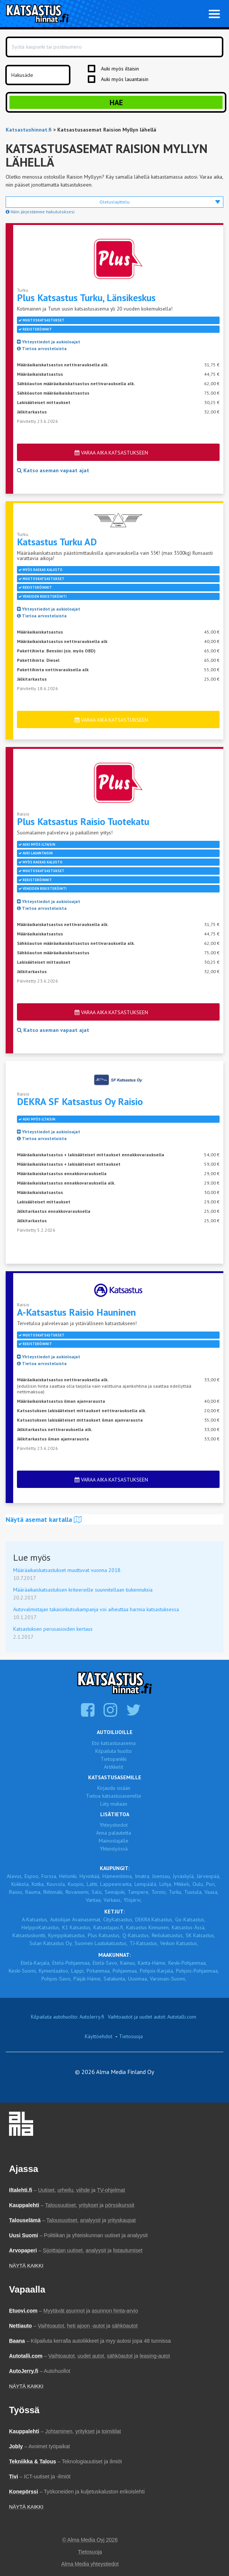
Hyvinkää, (90, 1876)
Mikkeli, (182, 1884)
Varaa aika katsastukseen (111, 452)
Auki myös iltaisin (120, 68)
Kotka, (38, 1884)
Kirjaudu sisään (113, 1788)
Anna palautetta (113, 1832)
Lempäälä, (145, 1884)
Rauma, (33, 1892)
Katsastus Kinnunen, (148, 1927)
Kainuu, (128, 1962)
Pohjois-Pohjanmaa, (197, 1970)
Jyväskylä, (184, 1876)
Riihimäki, (53, 1892)
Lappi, (78, 1970)
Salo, (97, 1892)
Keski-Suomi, (23, 1970)
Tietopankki (114, 1759)
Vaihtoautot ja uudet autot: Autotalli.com (152, 2016)
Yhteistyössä (114, 1848)
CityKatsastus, (118, 1919)
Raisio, (16, 1892)
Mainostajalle (113, 1840)
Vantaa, (94, 1899)
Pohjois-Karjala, (157, 1970)
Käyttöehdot (98, 2036)
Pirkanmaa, (99, 1970)
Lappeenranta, (116, 1884)
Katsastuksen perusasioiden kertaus (53, 1628)
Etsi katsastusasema (114, 1743)
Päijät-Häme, (87, 1978)
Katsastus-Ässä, (189, 1927)
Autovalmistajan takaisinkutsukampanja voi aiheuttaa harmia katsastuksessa (96, 1609)
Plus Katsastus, (104, 1935)
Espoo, (32, 1876)
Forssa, (49, 1876)
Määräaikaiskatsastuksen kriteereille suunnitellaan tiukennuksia (83, 1589)
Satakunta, (115, 1978)
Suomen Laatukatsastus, (101, 1943)
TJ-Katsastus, (144, 1943)
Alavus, (15, 1876)
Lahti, (92, 1884)
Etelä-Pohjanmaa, (71, 1962)
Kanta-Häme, (152, 1962)
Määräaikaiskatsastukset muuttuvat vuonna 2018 (67, 1570)
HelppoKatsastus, (40, 1927)
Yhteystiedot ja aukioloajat (48, 341)
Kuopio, (76, 1884)
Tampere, (139, 1892)
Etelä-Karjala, (35, 1962)
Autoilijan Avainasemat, (75, 1919)
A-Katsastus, (35, 1919)
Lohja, (165, 1884)
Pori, (211, 1884)
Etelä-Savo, (105, 1962)
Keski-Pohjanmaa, (187, 1962)
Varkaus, (113, 1899)
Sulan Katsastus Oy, (51, 1943)
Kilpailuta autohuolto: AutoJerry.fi (67, 2016)
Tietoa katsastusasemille (113, 1795)
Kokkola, (20, 1884)
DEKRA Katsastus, (154, 1919)
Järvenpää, (208, 1876)
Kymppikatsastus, (67, 1935)
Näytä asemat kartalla (44, 1519)
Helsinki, (68, 1876)
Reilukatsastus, (168, 1935)
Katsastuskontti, (29, 1935)
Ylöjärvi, (133, 1899)
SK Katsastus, (200, 1935)
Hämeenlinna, (117, 1876)
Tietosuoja (131, 2036)
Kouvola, (56, 1884)
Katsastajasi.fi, (108, 1927)
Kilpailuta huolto (113, 1751)
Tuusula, (193, 1892)
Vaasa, (211, 1892)
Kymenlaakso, (54, 1970)
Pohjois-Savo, (56, 1978)
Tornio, (159, 1892)
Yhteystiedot (113, 1824)
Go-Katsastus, (190, 1919)
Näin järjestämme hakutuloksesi (40, 211)
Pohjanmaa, (125, 1970)
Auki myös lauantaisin (124, 79)
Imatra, (142, 1876)
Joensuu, (161, 1876)
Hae (116, 102)
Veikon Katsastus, (179, 1943)
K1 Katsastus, (77, 1927)
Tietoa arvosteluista (42, 348)
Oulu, (198, 1884)
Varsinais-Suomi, (168, 1978)
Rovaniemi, (78, 1892)
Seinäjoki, (115, 1892)
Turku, (175, 1892)
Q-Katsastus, (136, 1935)
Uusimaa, (138, 1978)
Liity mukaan (113, 1803)
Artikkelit (113, 1766)
